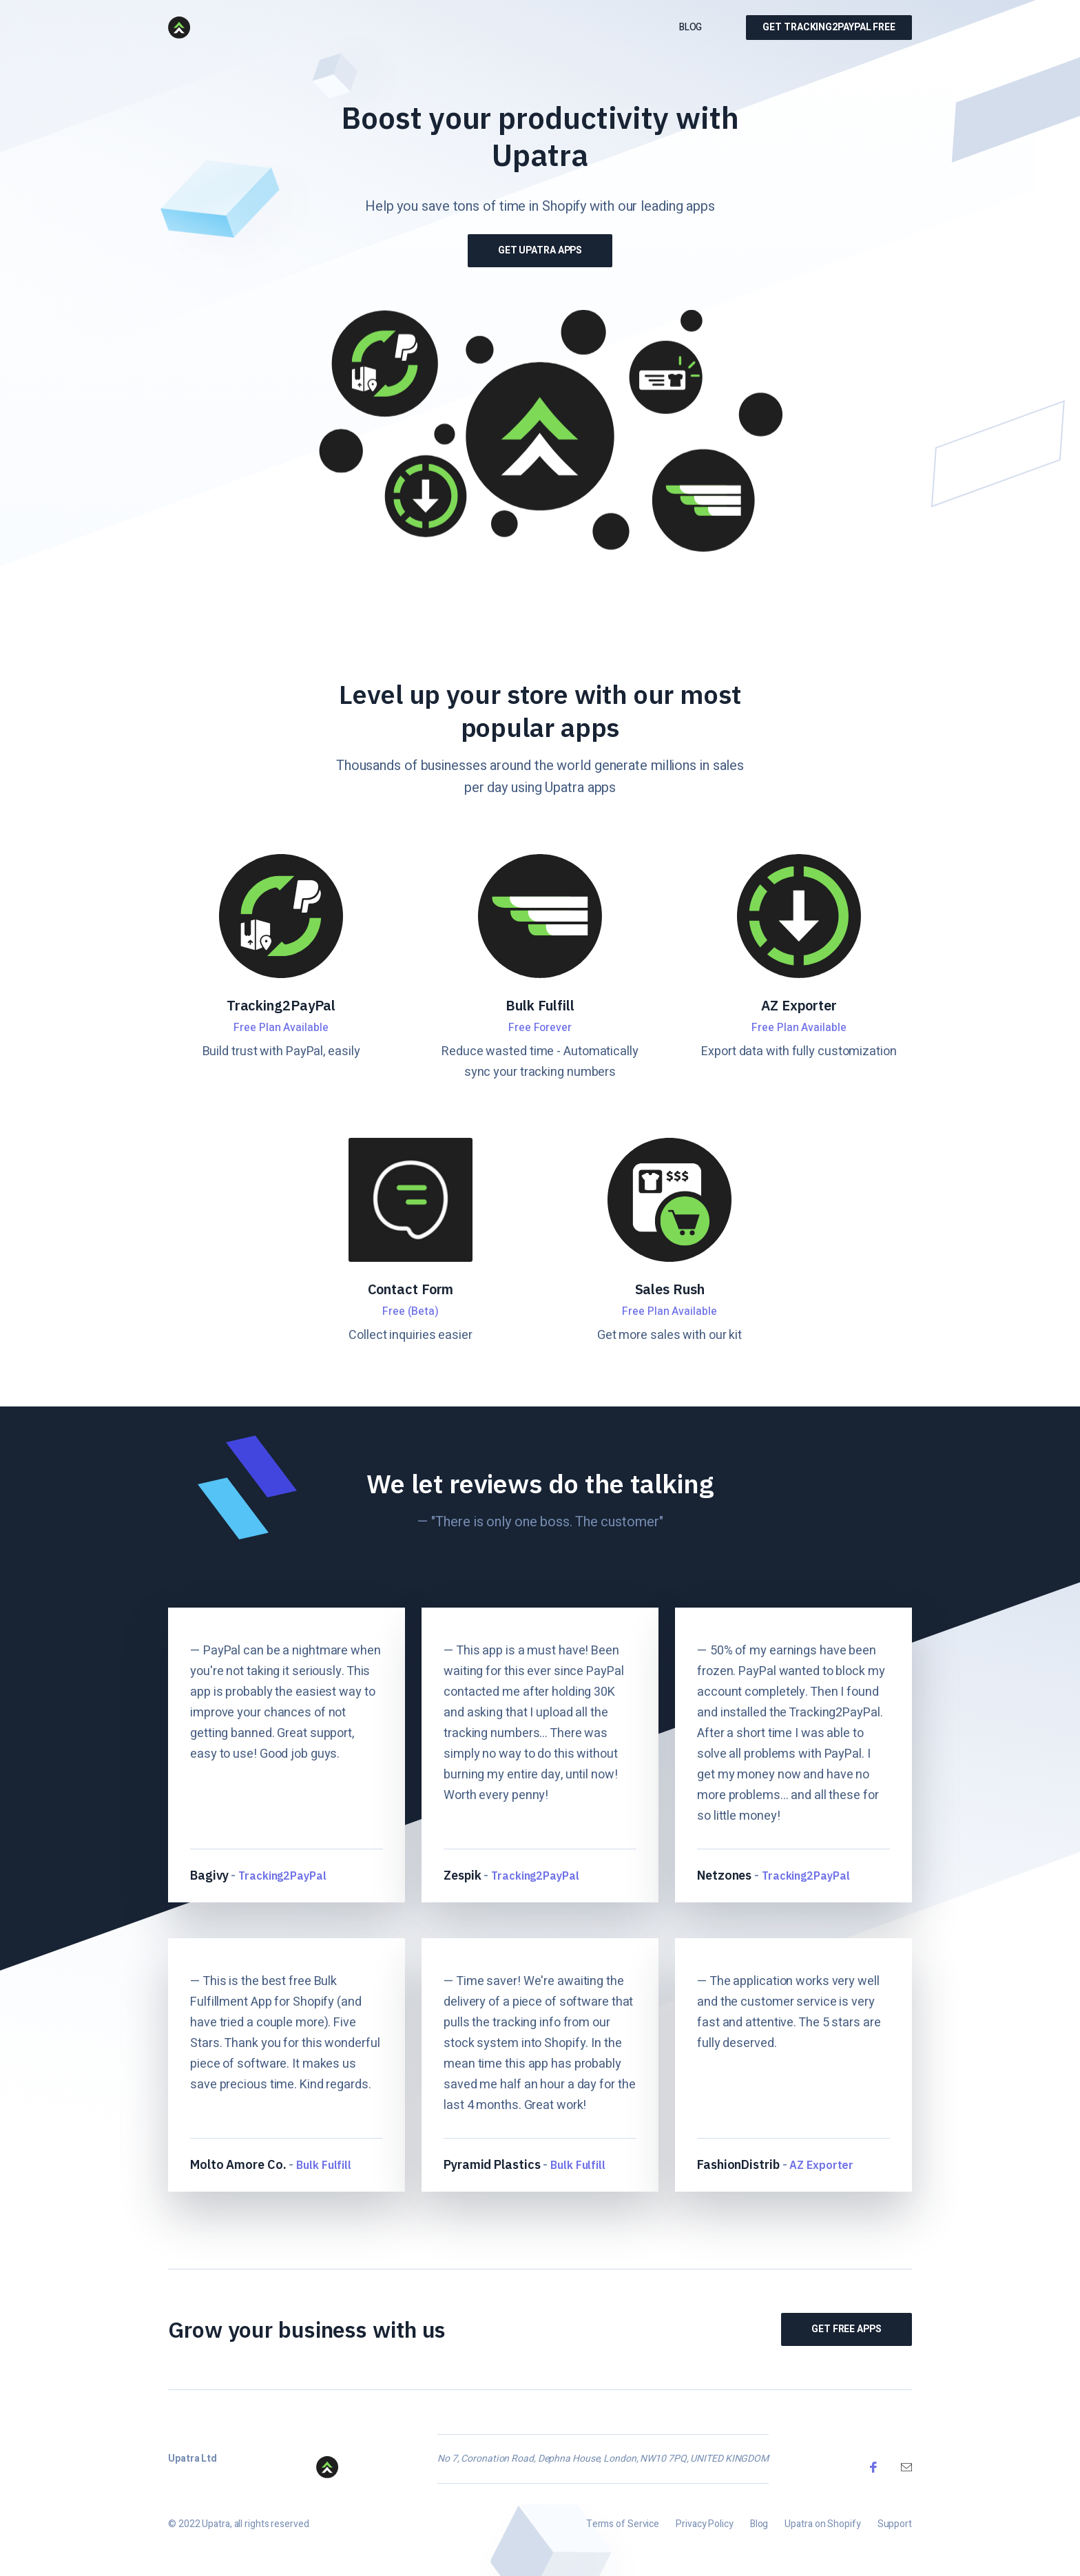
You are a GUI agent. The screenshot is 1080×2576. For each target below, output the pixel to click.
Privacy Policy (705, 2529)
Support (895, 2529)
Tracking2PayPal (283, 1873)
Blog (691, 27)
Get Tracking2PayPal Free (828, 27)
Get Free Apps (852, 2329)
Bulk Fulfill (323, 2163)
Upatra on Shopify (822, 2529)
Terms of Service (622, 2529)
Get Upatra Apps (539, 250)
